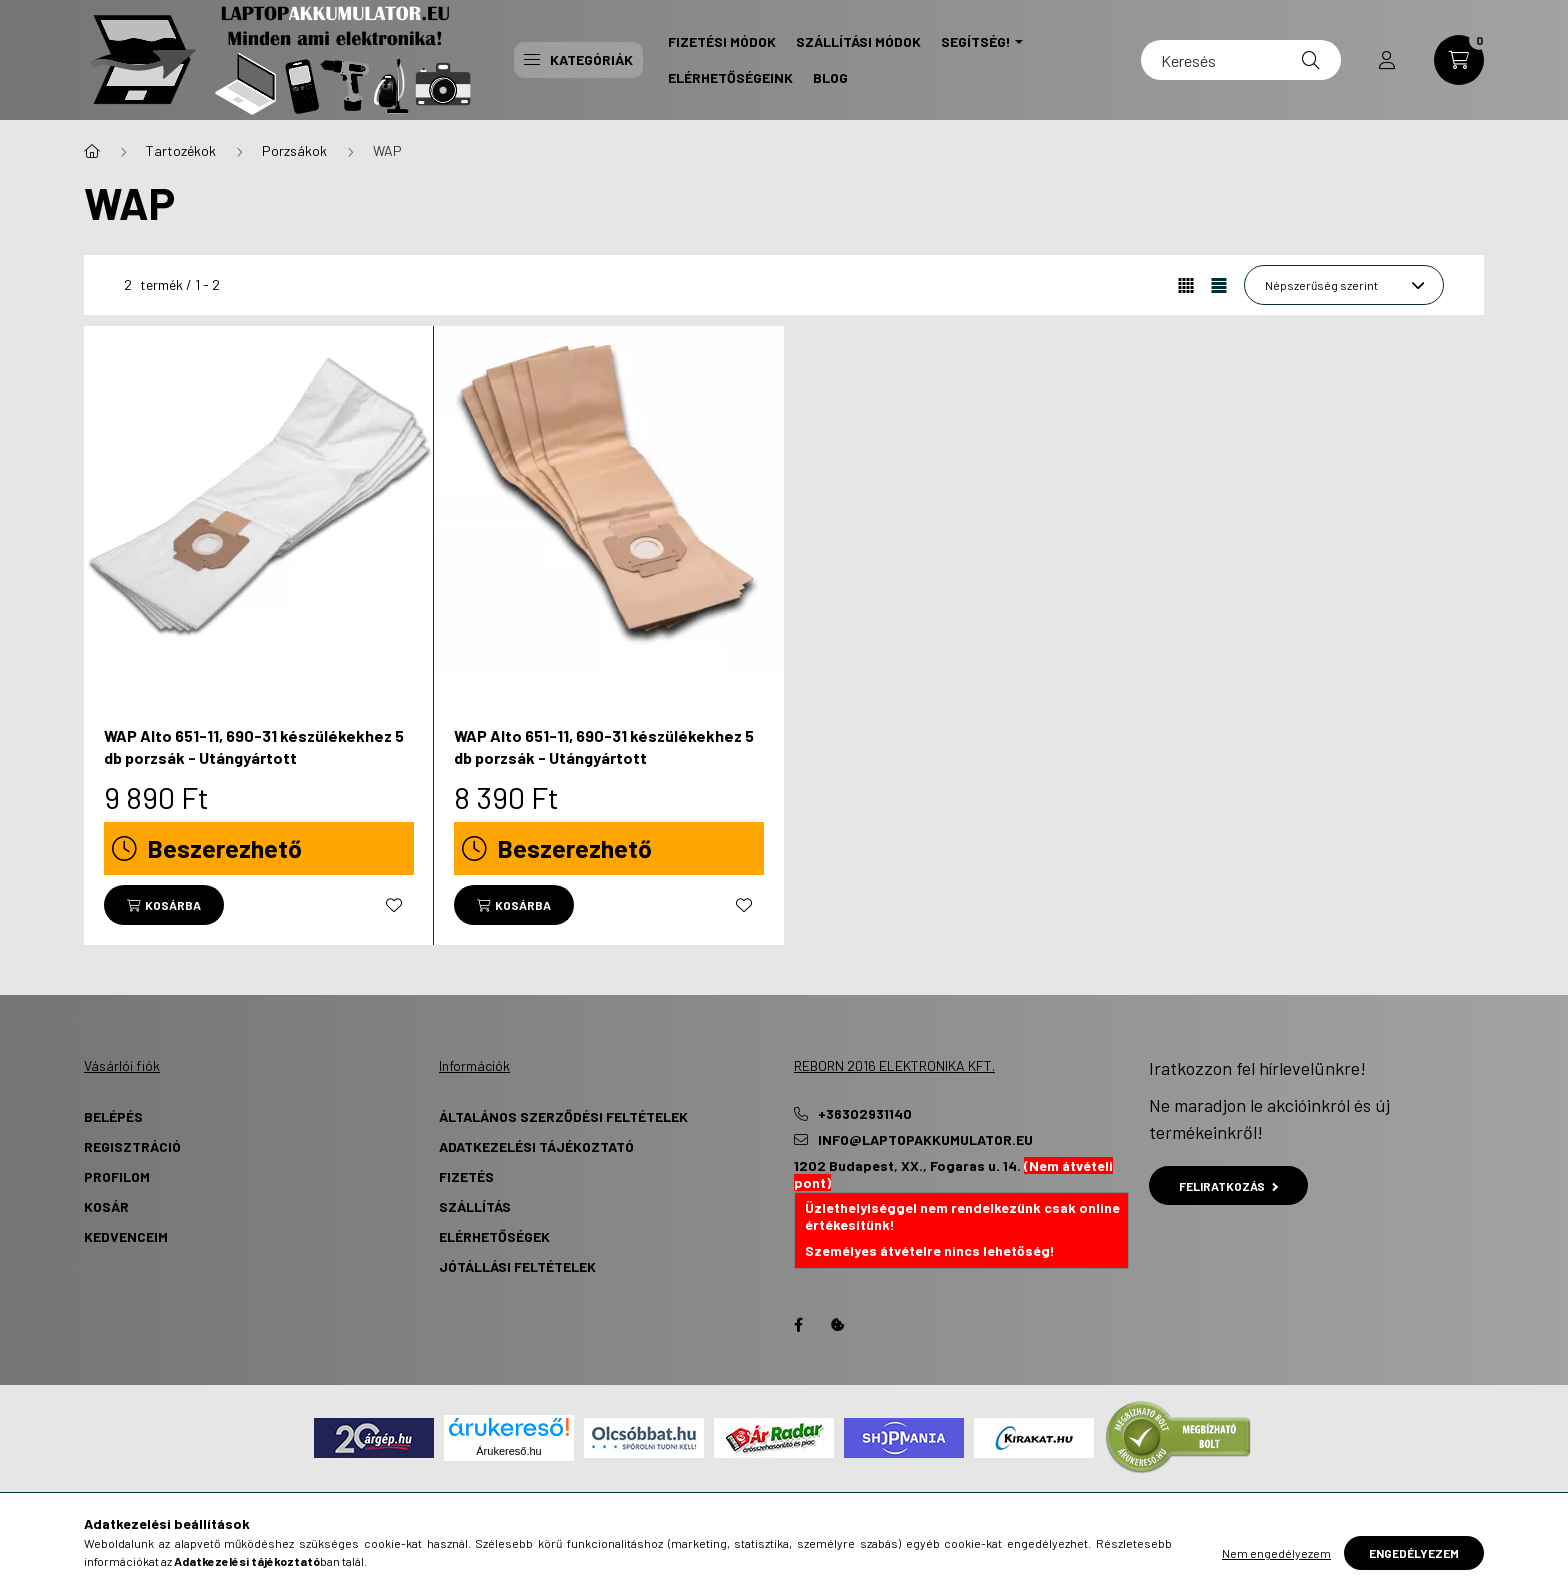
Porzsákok (294, 150)
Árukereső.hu (508, 1451)
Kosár (106, 1206)
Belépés (113, 1116)
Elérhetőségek (494, 1236)
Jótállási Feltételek (517, 1266)
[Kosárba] (164, 905)
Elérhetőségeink (730, 77)
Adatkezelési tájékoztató (536, 1146)
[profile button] (1387, 60)
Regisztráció (132, 1146)
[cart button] (1459, 60)
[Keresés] (1241, 60)
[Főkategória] (92, 151)
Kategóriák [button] (578, 59)
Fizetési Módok (722, 41)
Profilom (117, 1176)
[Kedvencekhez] (394, 905)
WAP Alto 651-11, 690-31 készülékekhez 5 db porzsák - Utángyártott (254, 746)
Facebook (798, 1325)
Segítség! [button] (976, 41)
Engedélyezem (1414, 1553)
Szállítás (475, 1206)
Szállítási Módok (858, 41)
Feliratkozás (1228, 1186)
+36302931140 (865, 1114)
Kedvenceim (126, 1236)
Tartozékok (181, 150)
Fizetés (466, 1176)
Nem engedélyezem (1276, 1553)
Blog (830, 77)
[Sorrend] (1344, 285)
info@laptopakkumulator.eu (925, 1140)
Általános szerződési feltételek (563, 1116)
